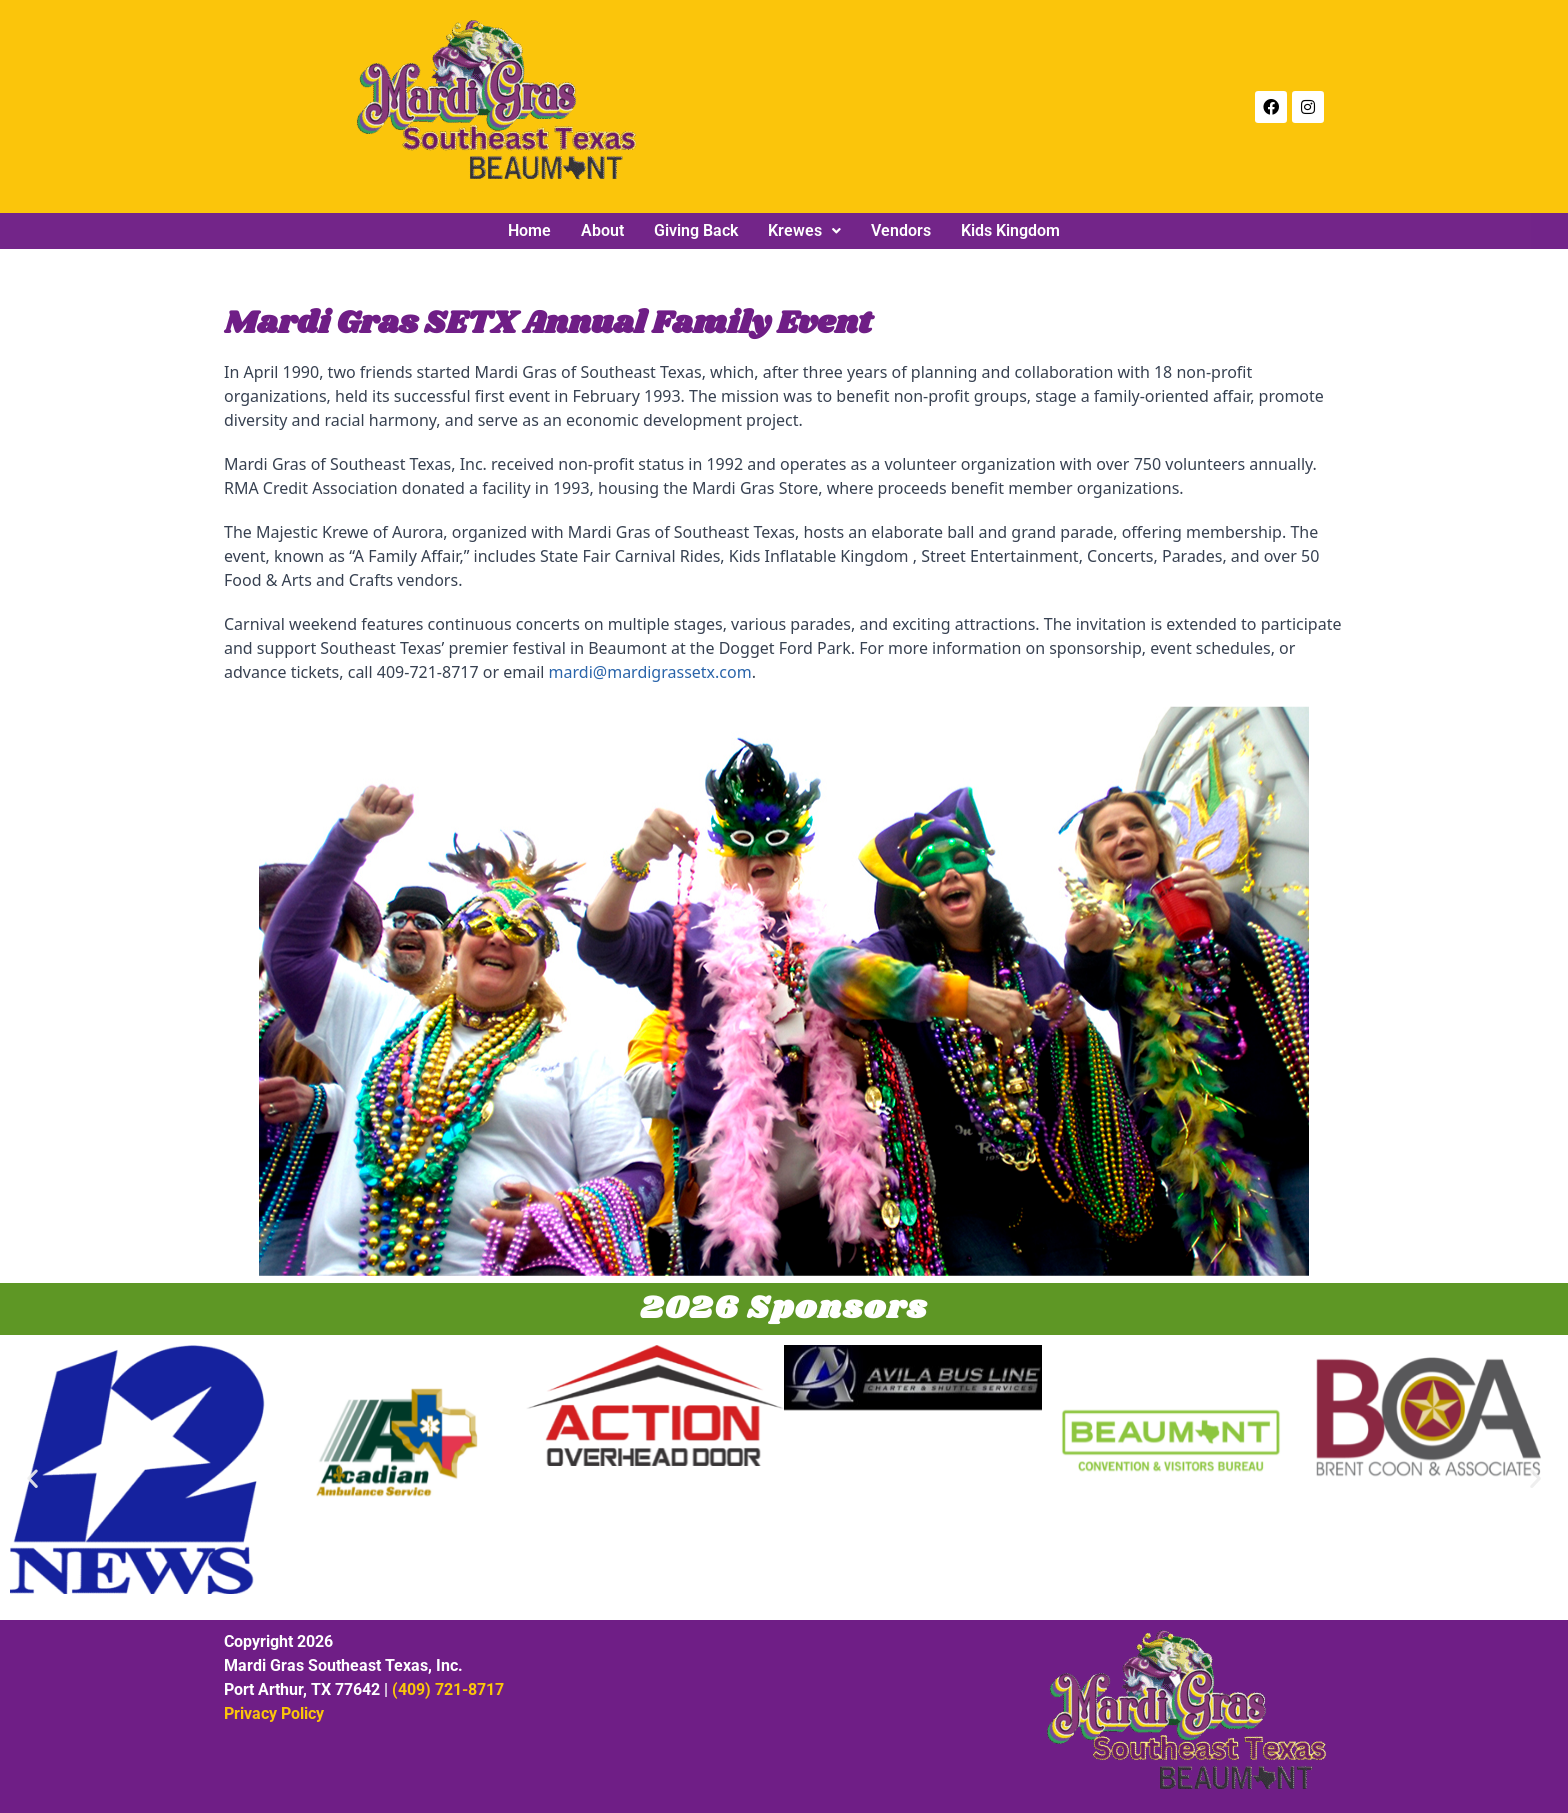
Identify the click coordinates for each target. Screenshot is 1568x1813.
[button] (804, 231)
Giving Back (696, 231)
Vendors (901, 231)
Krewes (804, 231)
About (602, 231)
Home (529, 231)
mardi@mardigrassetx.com (650, 672)
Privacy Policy (274, 1713)
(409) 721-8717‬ (448, 1689)
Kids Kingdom (1010, 231)
